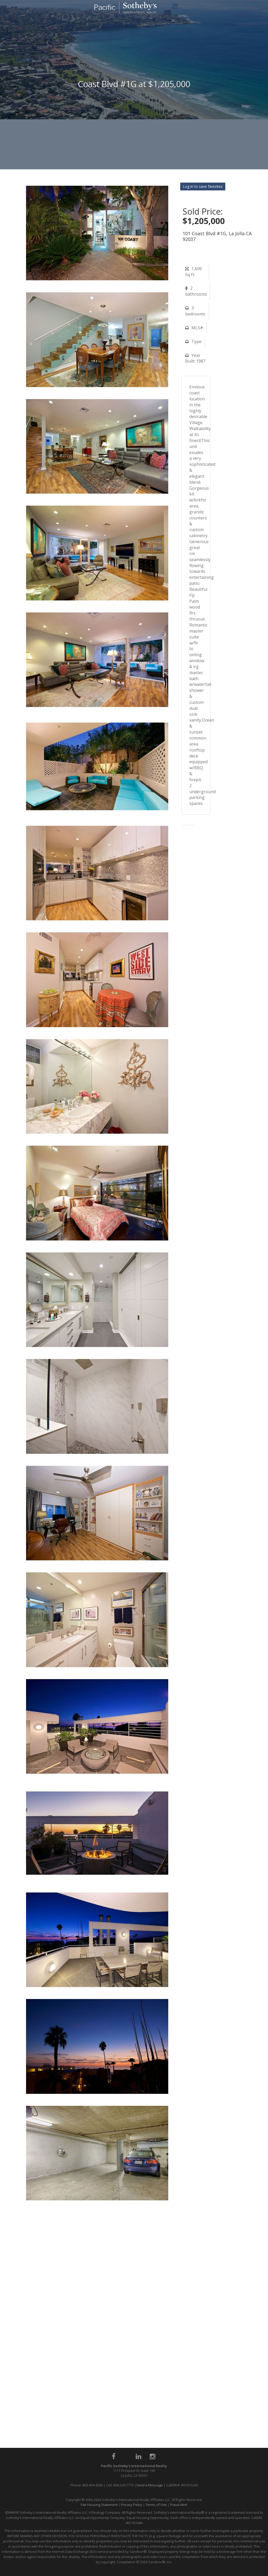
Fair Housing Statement (99, 2504)
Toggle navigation (6, 10)
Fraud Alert (178, 2504)
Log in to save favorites (203, 186)
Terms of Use (156, 2504)
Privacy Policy (131, 2504)
